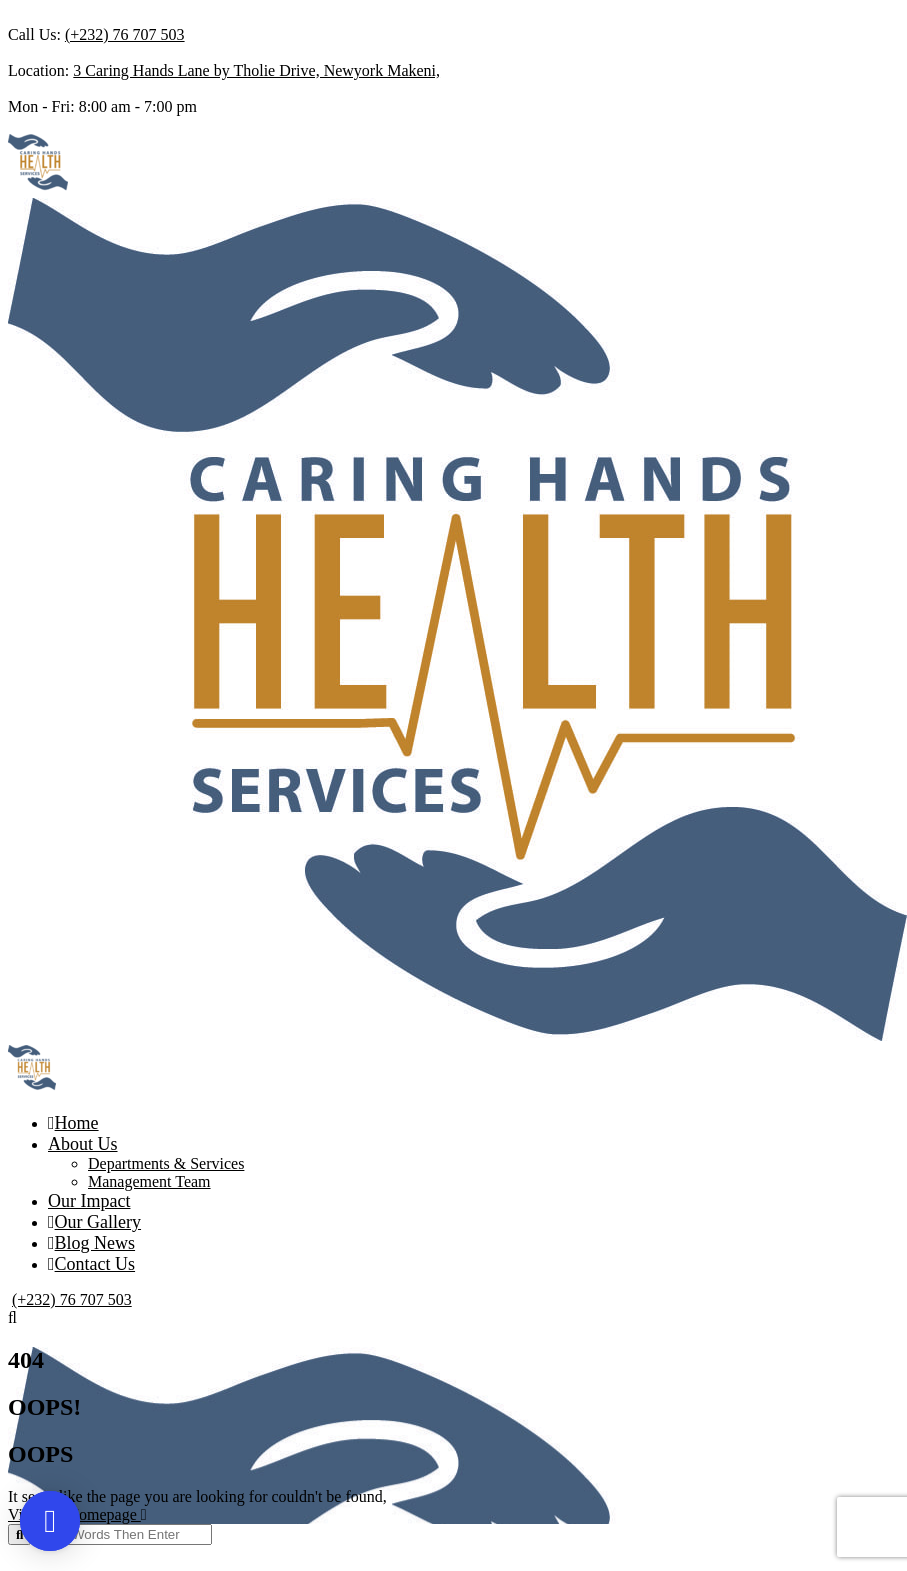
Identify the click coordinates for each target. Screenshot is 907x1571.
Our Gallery (94, 1222)
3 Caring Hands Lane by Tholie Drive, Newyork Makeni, (256, 70)
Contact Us (91, 1264)
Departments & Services (166, 1163)
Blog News (91, 1243)
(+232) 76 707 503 (125, 34)
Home (73, 1123)
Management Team (149, 1181)
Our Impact (89, 1201)
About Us (83, 1144)
